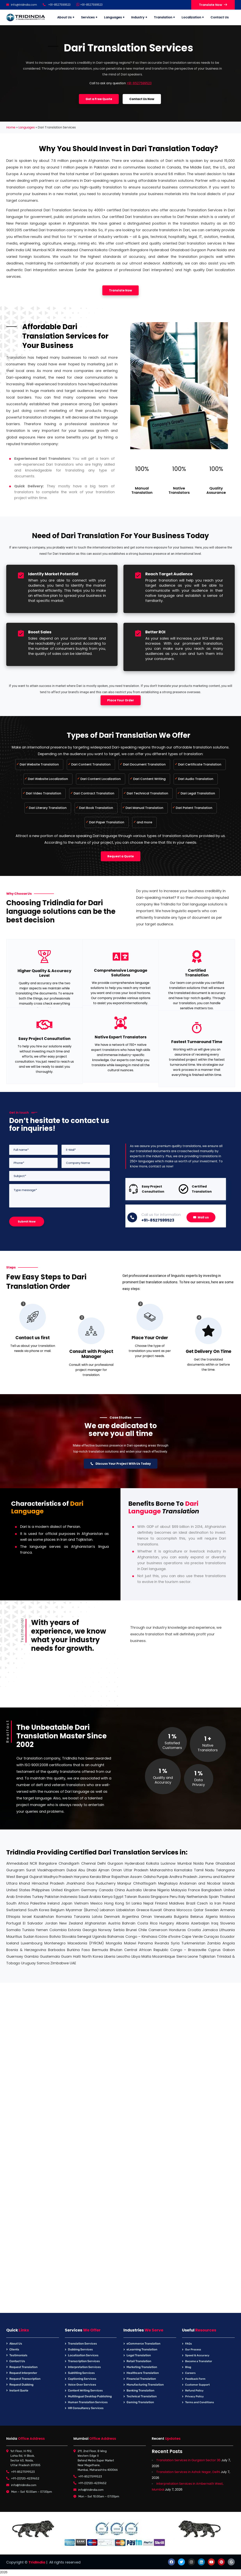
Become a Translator (198, 2361)
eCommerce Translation (143, 2343)
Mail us (201, 1217)
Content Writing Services (85, 2390)
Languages (26, 127)
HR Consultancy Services (86, 2408)
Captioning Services (82, 2379)
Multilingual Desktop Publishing (90, 2396)
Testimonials (18, 2355)
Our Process (193, 2349)
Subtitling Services (81, 2373)
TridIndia (37, 2562)
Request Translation (23, 2367)
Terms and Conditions (199, 2402)
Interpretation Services (84, 2367)
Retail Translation (139, 2361)
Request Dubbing (21, 2384)
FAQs (188, 2343)
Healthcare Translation (143, 2373)
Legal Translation (139, 2355)
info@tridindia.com (21, 5)
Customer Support (197, 2384)
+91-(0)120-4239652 (25, 2478)
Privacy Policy (194, 2396)
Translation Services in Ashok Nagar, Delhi (188, 2472)
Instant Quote (18, 2390)
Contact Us (17, 2361)
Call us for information (161, 1214)
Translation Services (82, 2343)
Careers (190, 2373)
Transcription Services (84, 2361)
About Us (15, 2343)
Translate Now (213, 5)
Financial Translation (141, 2379)
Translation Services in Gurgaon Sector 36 (188, 2460)
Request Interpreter (23, 2373)
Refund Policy (194, 2390)
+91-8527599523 (89, 5)
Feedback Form (195, 2379)
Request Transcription (24, 2379)
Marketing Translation (142, 2367)
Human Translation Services (88, 2402)
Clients (14, 2349)
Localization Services (83, 2355)
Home (10, 127)
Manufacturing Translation (145, 2384)
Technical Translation (142, 2396)
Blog (188, 2367)
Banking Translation (140, 2390)
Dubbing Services (80, 2349)
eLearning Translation (142, 2349)
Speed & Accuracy (197, 2355)
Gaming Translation (140, 2402)
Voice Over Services (82, 2384)
